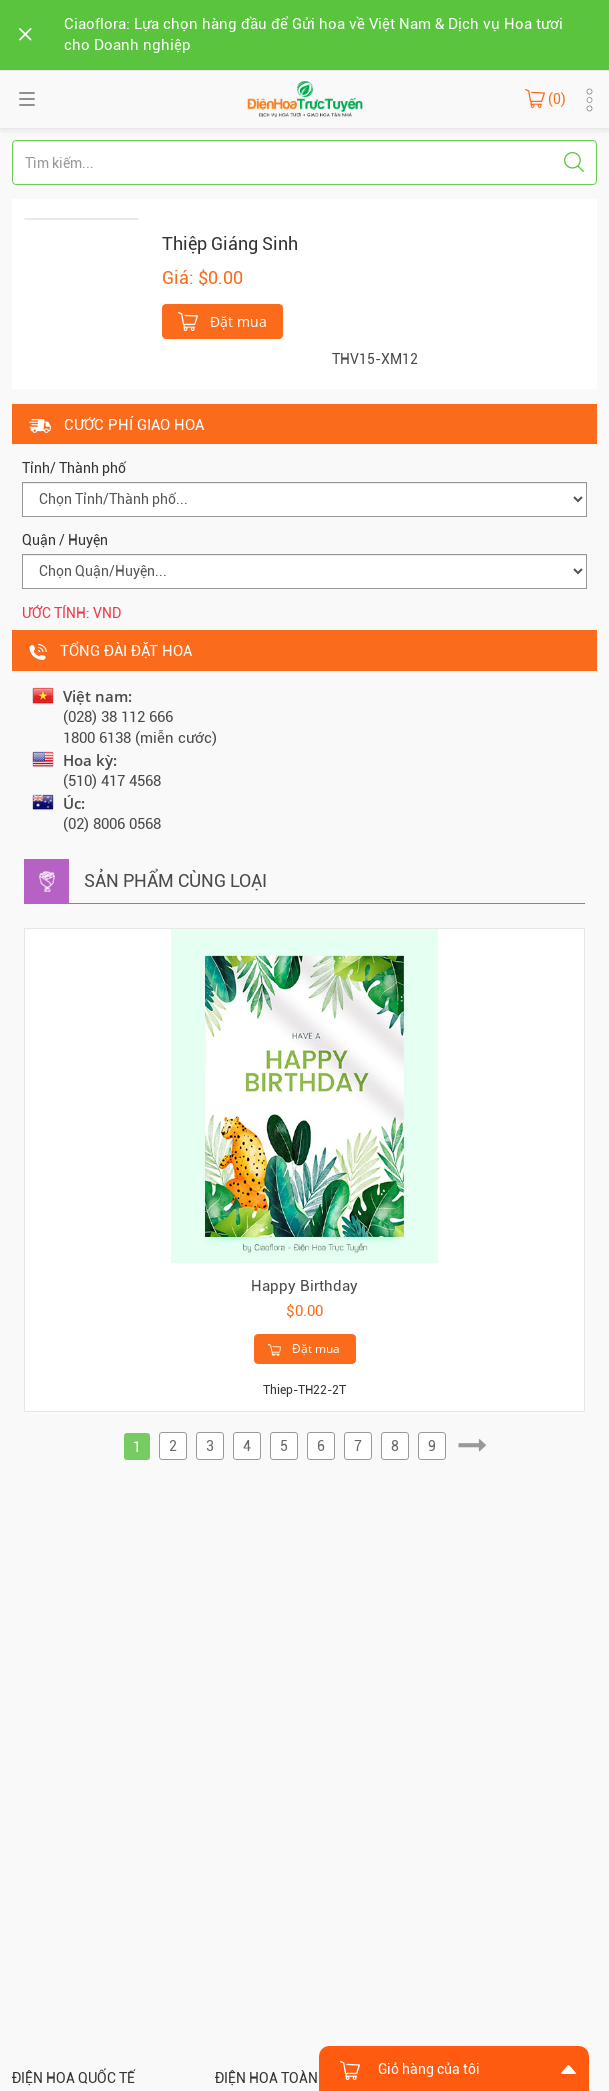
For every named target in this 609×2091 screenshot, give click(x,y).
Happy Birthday (304, 1286)
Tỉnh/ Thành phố (74, 468)
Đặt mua (222, 320)
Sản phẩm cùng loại (175, 880)
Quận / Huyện (65, 540)
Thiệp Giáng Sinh (230, 243)
